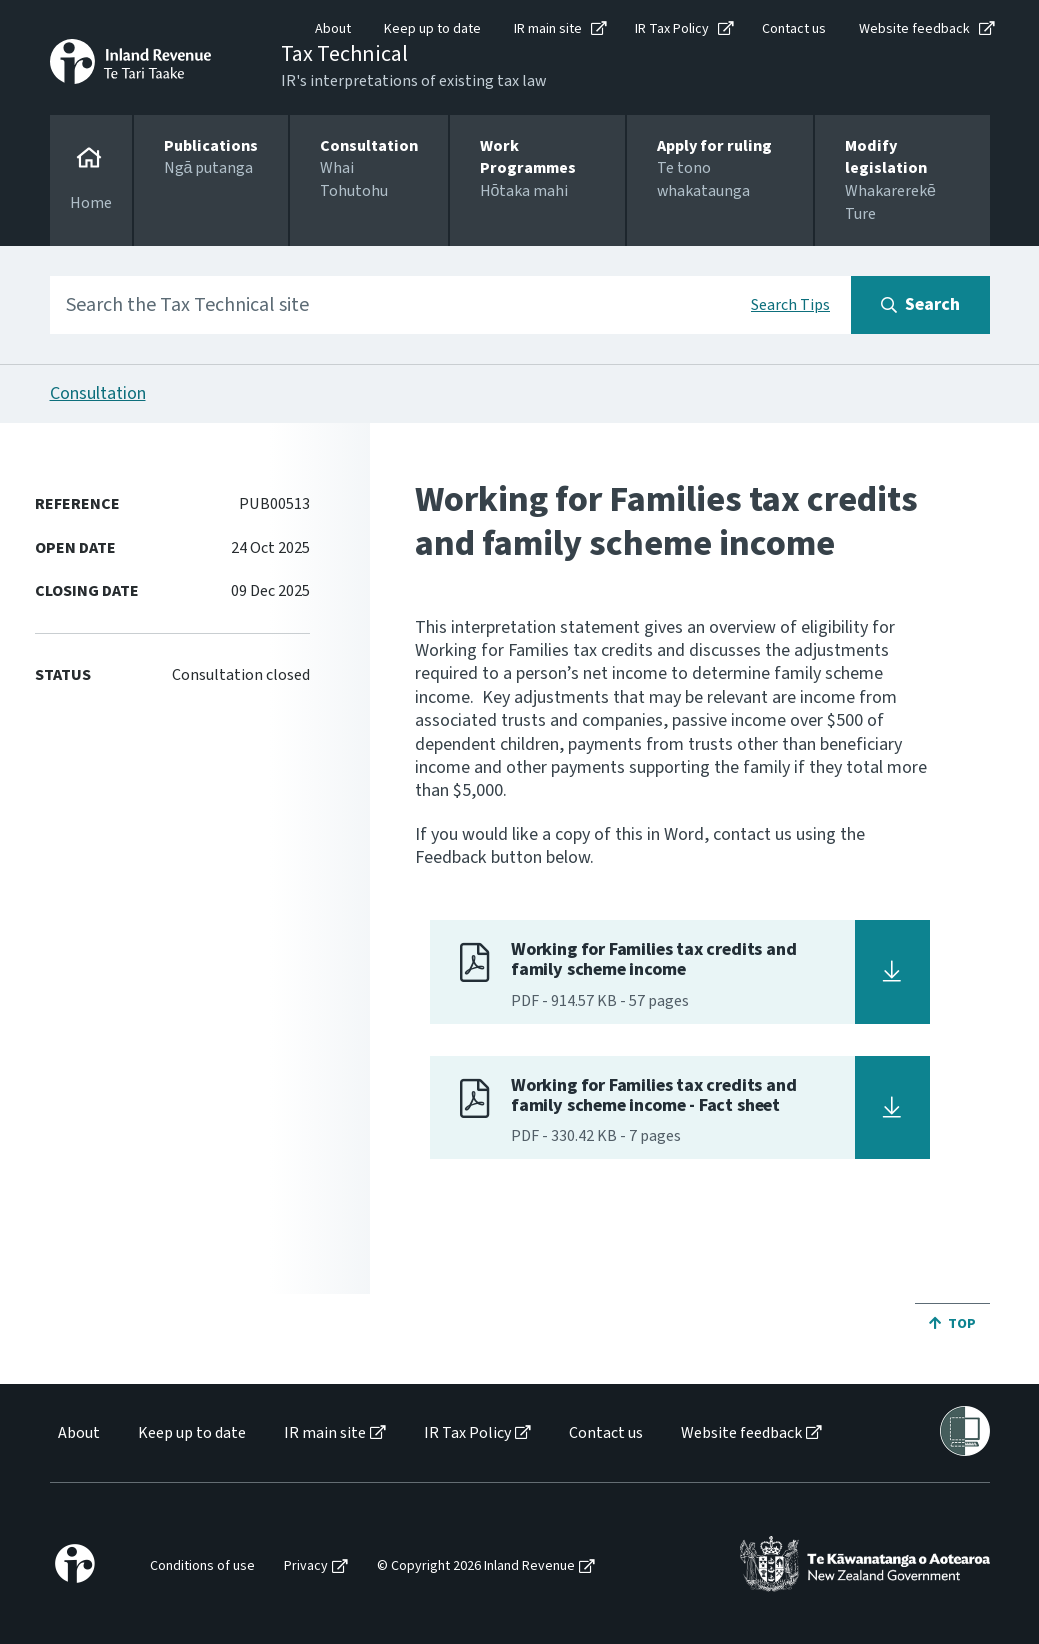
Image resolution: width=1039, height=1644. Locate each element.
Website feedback (914, 29)
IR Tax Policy (672, 29)
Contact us (794, 29)
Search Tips (790, 305)
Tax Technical (344, 54)
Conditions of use (202, 1566)
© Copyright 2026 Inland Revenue (476, 1566)
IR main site (548, 29)
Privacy (306, 1566)
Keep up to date (432, 29)
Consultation (98, 393)
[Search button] (920, 305)
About (333, 29)
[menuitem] (77, 1433)
